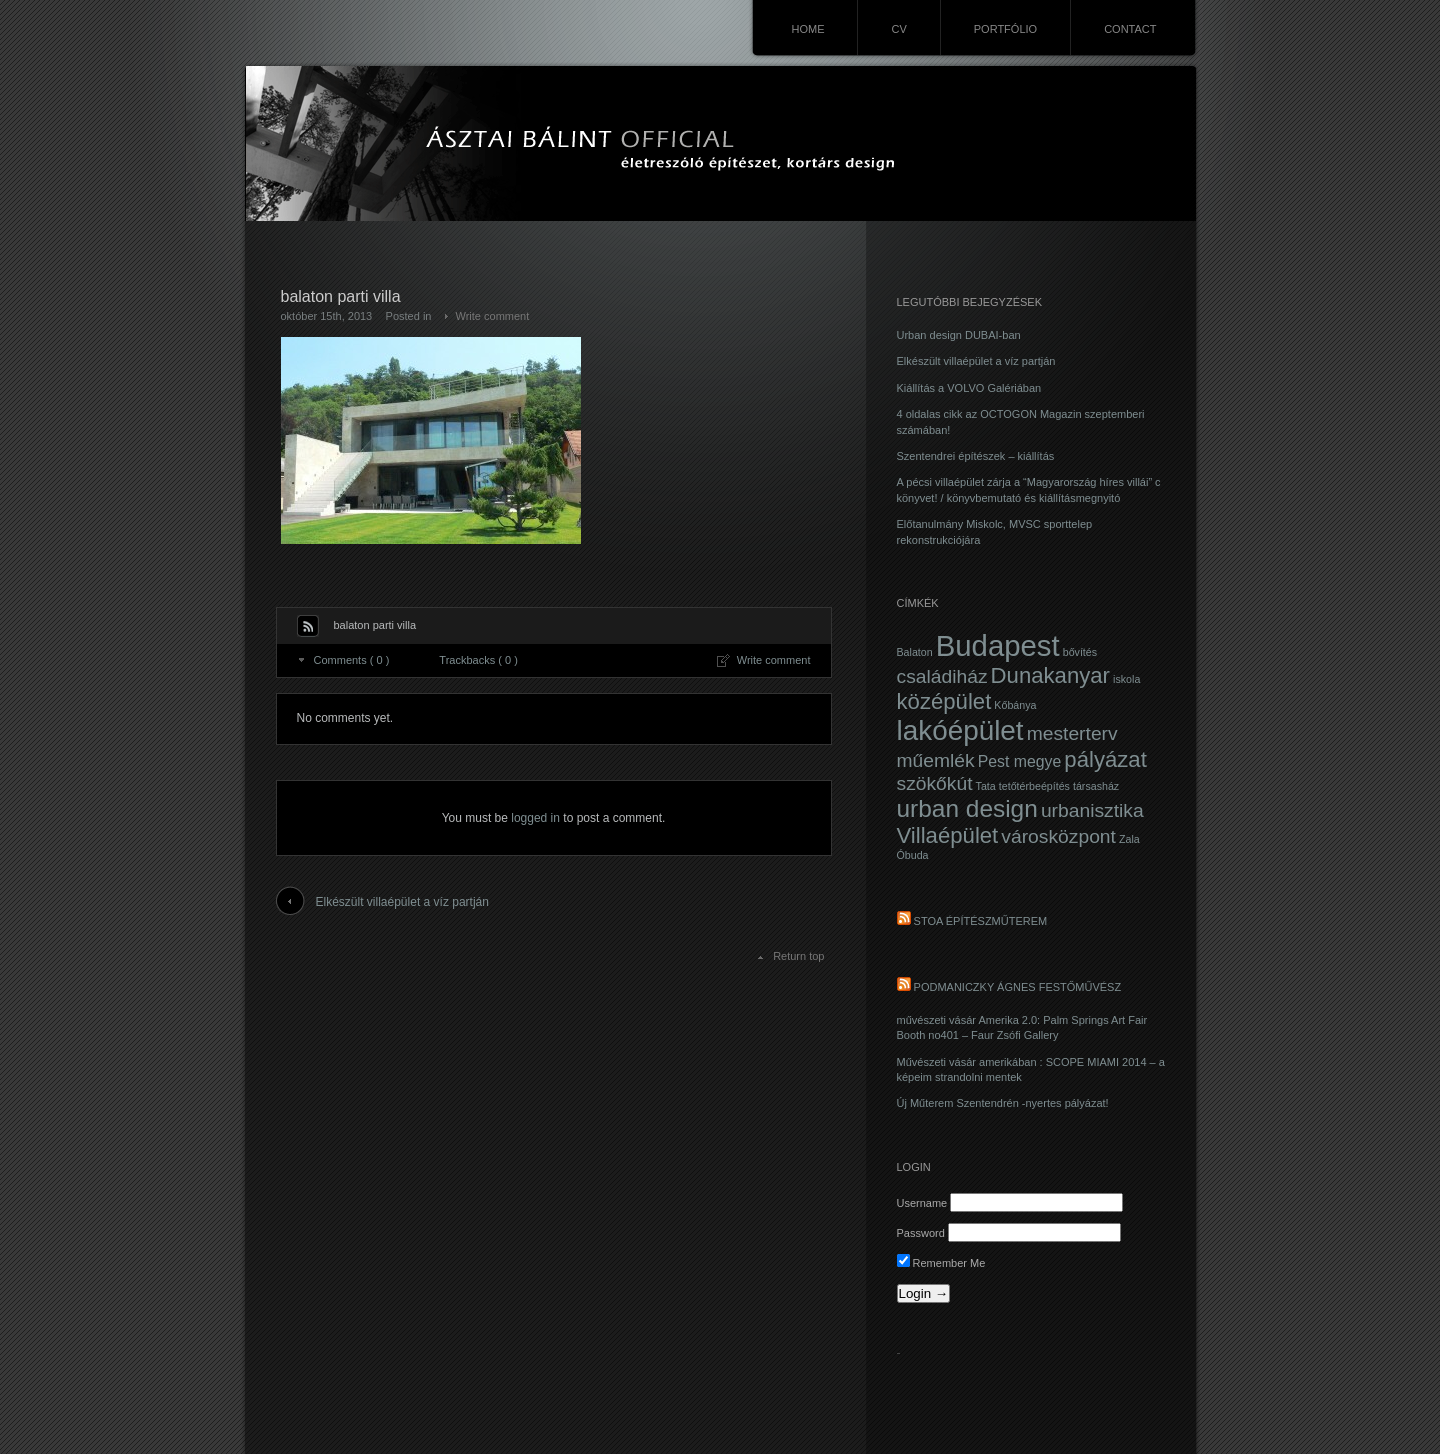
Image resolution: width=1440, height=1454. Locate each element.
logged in (535, 818)
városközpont (1058, 836)
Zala (1129, 839)
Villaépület (948, 835)
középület (944, 701)
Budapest (998, 645)
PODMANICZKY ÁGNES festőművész (1018, 987)
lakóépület (960, 730)
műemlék (936, 760)
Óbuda (913, 855)
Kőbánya (1015, 705)
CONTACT (1130, 29)
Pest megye (1020, 761)
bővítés (1080, 652)
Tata (986, 786)
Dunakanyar (1050, 675)
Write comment (493, 316)
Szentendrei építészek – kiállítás (976, 456)
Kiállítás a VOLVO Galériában (969, 388)
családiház (942, 676)
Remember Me (941, 1263)
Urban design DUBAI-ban (959, 335)
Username (922, 1203)
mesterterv (1072, 733)
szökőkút (935, 783)
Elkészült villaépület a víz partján (402, 902)
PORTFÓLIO (1005, 29)
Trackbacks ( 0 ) (478, 660)
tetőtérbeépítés (1034, 786)
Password (921, 1233)
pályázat (1105, 759)
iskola (1126, 679)
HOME (807, 29)
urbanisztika (1092, 810)
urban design (967, 808)
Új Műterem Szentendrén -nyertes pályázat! (1003, 1103)
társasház (1096, 786)
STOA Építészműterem (981, 921)
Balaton (915, 652)
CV (898, 29)
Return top (798, 956)
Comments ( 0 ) (352, 660)
